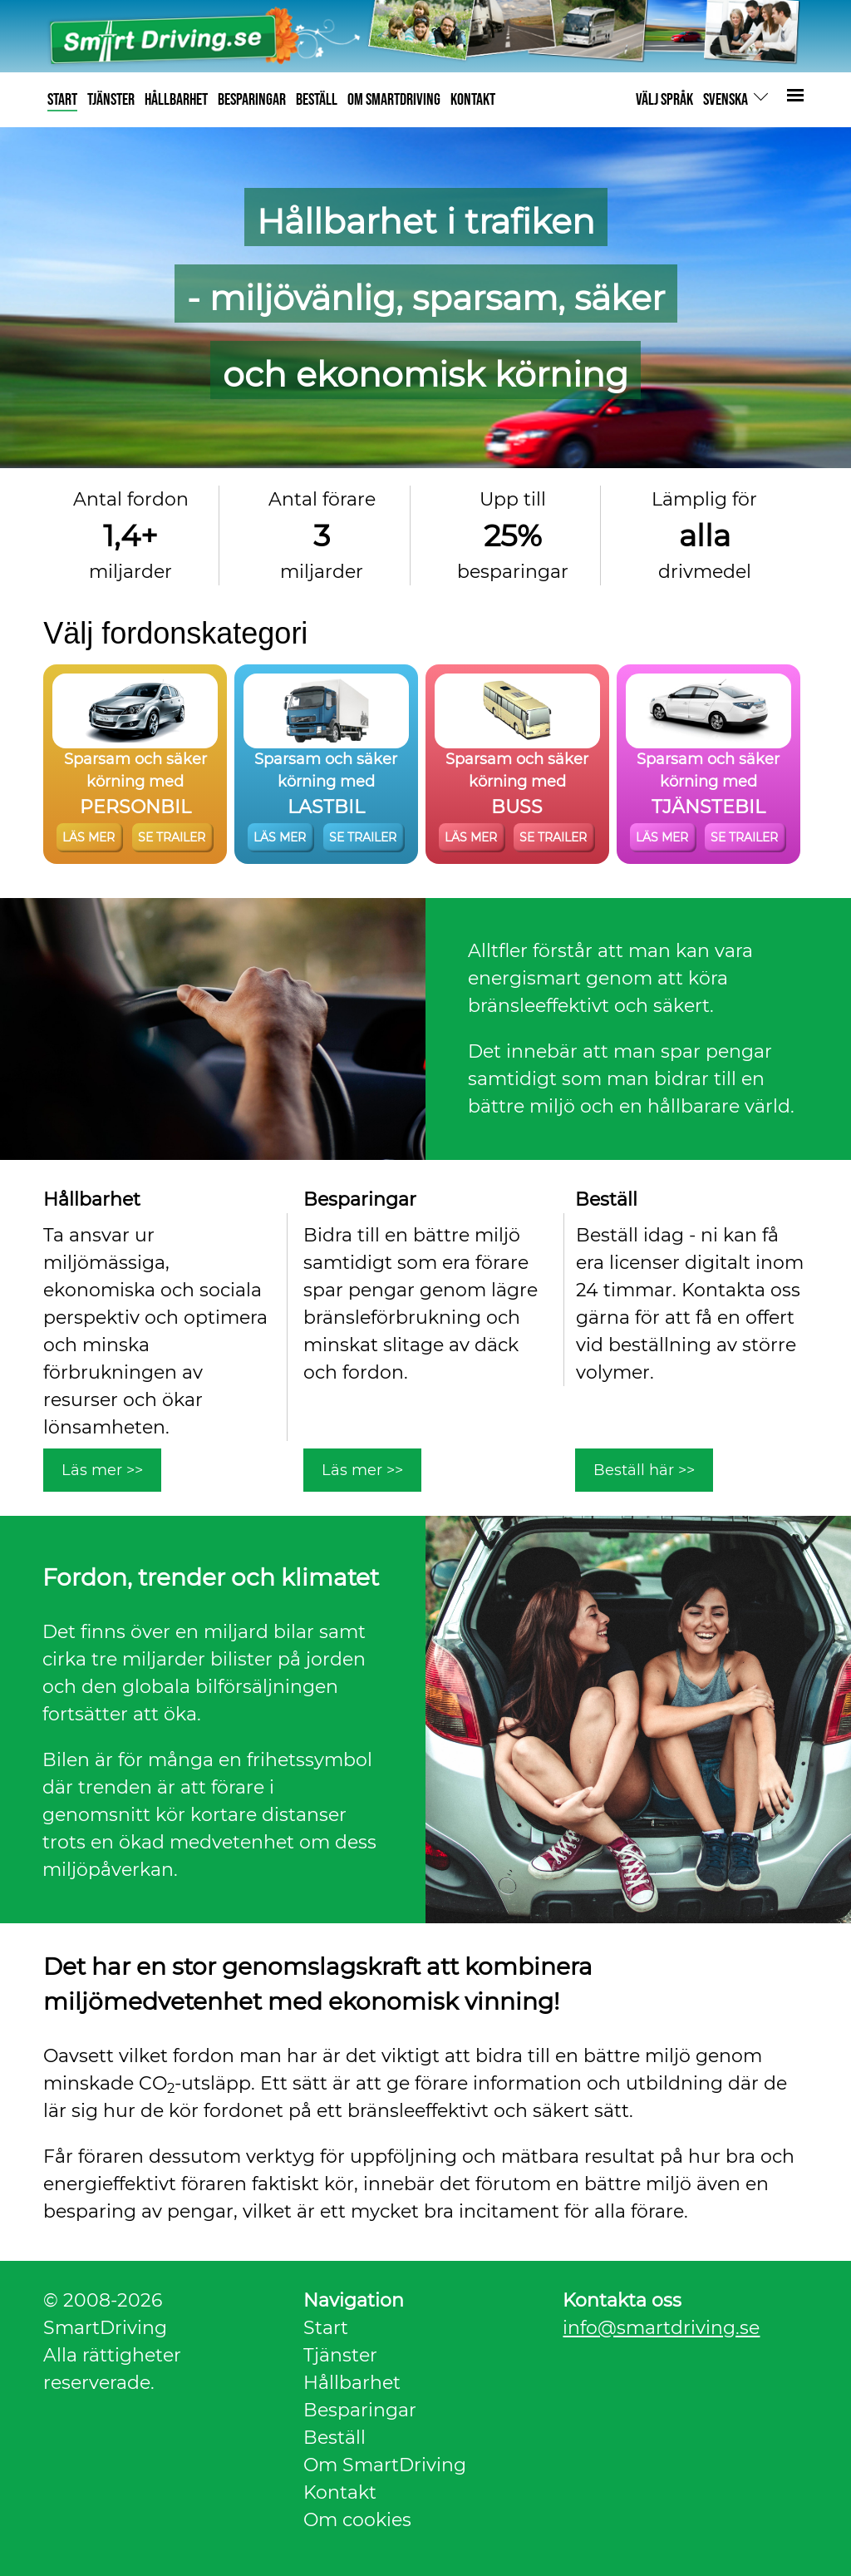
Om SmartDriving (384, 2465)
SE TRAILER (171, 837)
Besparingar (359, 2410)
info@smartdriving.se (661, 2328)
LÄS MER (88, 837)
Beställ (334, 2437)
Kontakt (339, 2492)
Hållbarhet (352, 2382)
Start (325, 2328)
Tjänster (340, 2355)
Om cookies (357, 2520)
